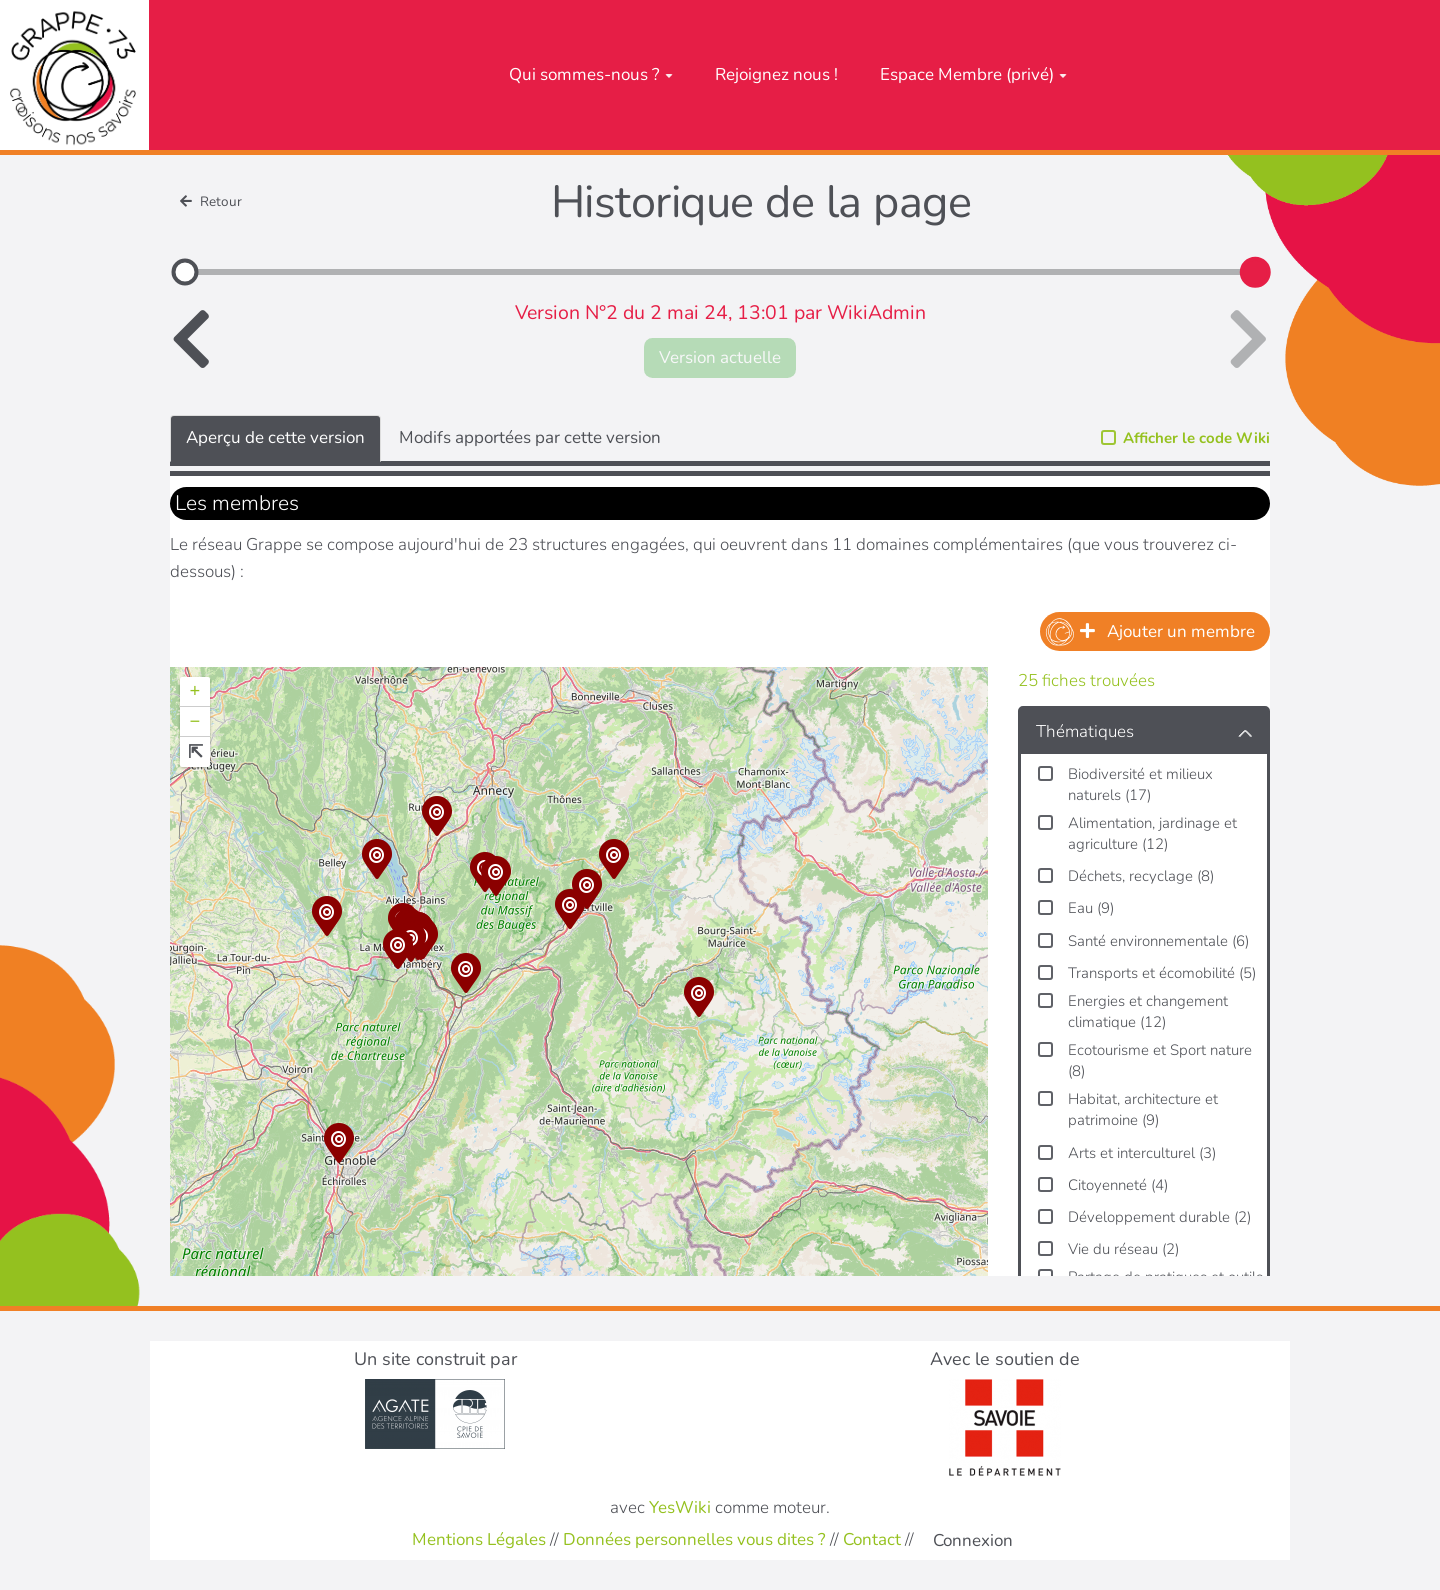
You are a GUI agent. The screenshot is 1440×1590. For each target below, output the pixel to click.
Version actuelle (720, 357)
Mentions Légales (479, 1539)
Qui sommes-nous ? (591, 74)
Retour (211, 201)
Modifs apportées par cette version (530, 437)
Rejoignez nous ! (776, 74)
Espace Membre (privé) (973, 74)
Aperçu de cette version (275, 437)
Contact (872, 1539)
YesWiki (680, 1507)
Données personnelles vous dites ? (694, 1539)
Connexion (973, 1540)
